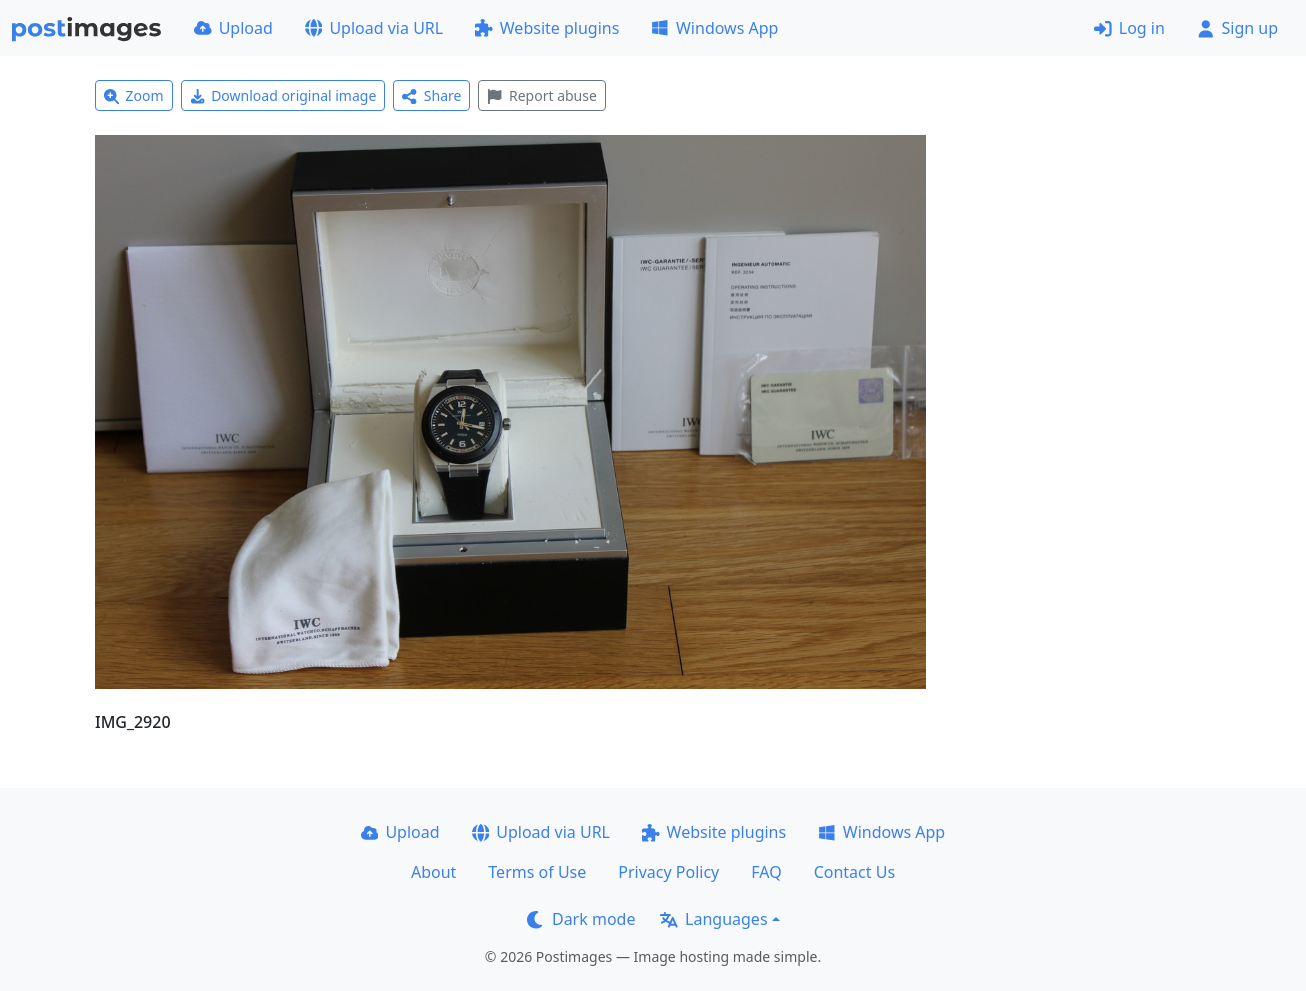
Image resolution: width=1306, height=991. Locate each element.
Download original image (283, 95)
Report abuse (541, 95)
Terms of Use (537, 872)
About (433, 872)
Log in (1129, 28)
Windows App (714, 28)
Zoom (134, 95)
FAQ (766, 872)
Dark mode (581, 919)
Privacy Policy (668, 872)
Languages (713, 919)
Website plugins (547, 28)
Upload (233, 28)
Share (431, 95)
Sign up (1237, 28)
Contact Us (854, 872)
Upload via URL (374, 28)
